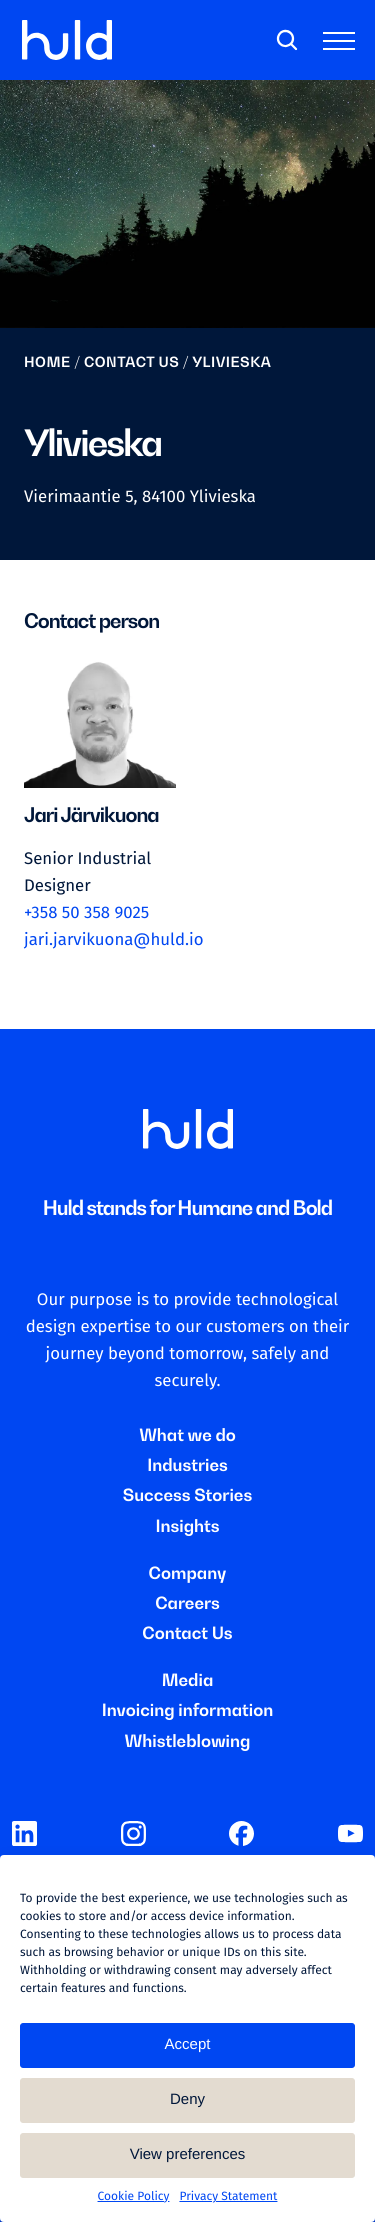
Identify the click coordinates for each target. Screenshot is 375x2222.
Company (188, 1573)
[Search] (287, 40)
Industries (187, 1465)
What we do (187, 1435)
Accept (188, 2044)
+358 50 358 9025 (86, 913)
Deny (187, 2099)
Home (47, 362)
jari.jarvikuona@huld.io (114, 940)
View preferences (188, 2154)
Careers (187, 1603)
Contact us (131, 362)
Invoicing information (188, 1710)
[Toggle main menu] (343, 44)
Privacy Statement (228, 2197)
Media (188, 1680)
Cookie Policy (134, 2197)
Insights (187, 1526)
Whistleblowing (188, 1741)
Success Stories (187, 1495)
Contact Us (187, 1633)
